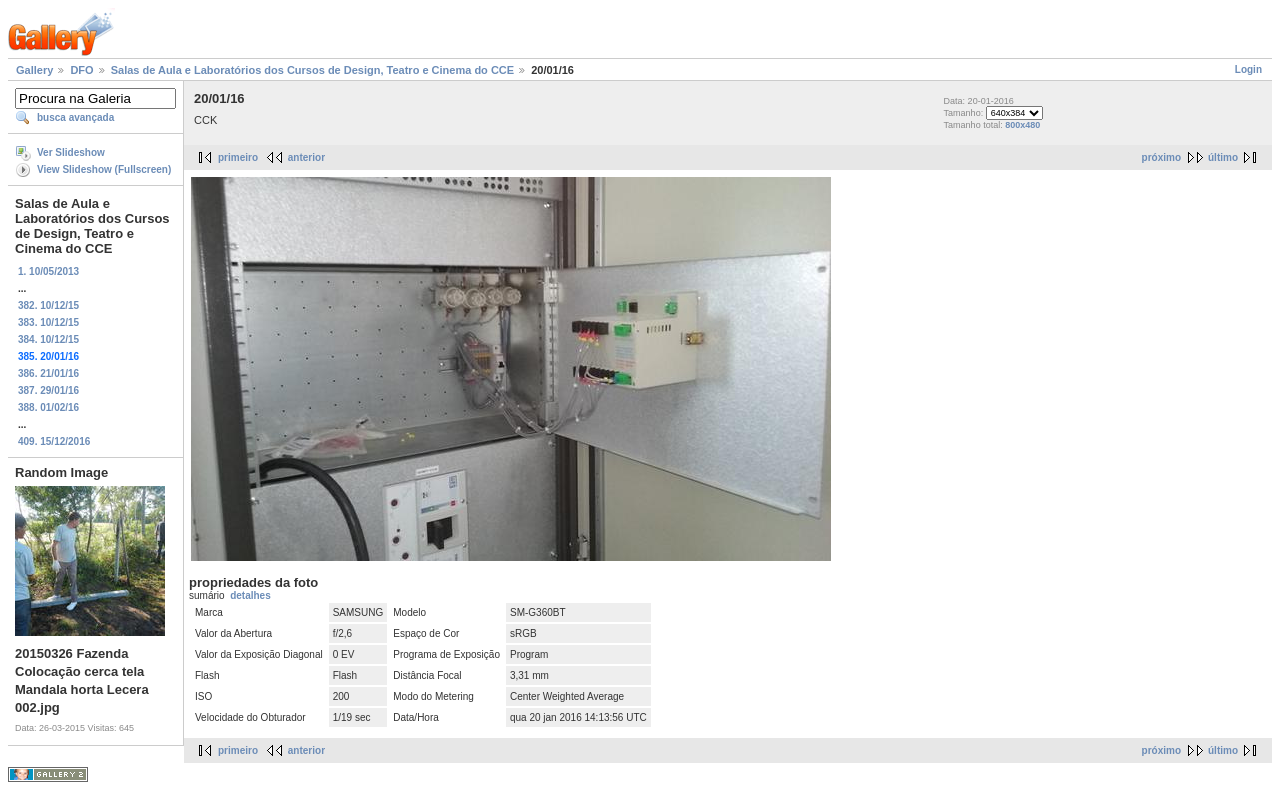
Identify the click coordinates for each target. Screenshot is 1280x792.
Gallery (34, 70)
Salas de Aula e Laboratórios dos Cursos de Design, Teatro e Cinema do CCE (312, 70)
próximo (1161, 157)
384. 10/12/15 (48, 339)
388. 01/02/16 (48, 407)
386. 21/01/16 (48, 373)
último (1223, 157)
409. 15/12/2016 (54, 441)
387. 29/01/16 (48, 390)
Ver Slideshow (71, 152)
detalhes (250, 595)
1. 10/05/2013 (48, 271)
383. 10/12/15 (48, 322)
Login (1248, 69)
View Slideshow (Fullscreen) (104, 169)
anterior (306, 157)
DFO (81, 70)
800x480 (1022, 125)
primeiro (238, 157)
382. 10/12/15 (48, 305)
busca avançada (75, 117)
